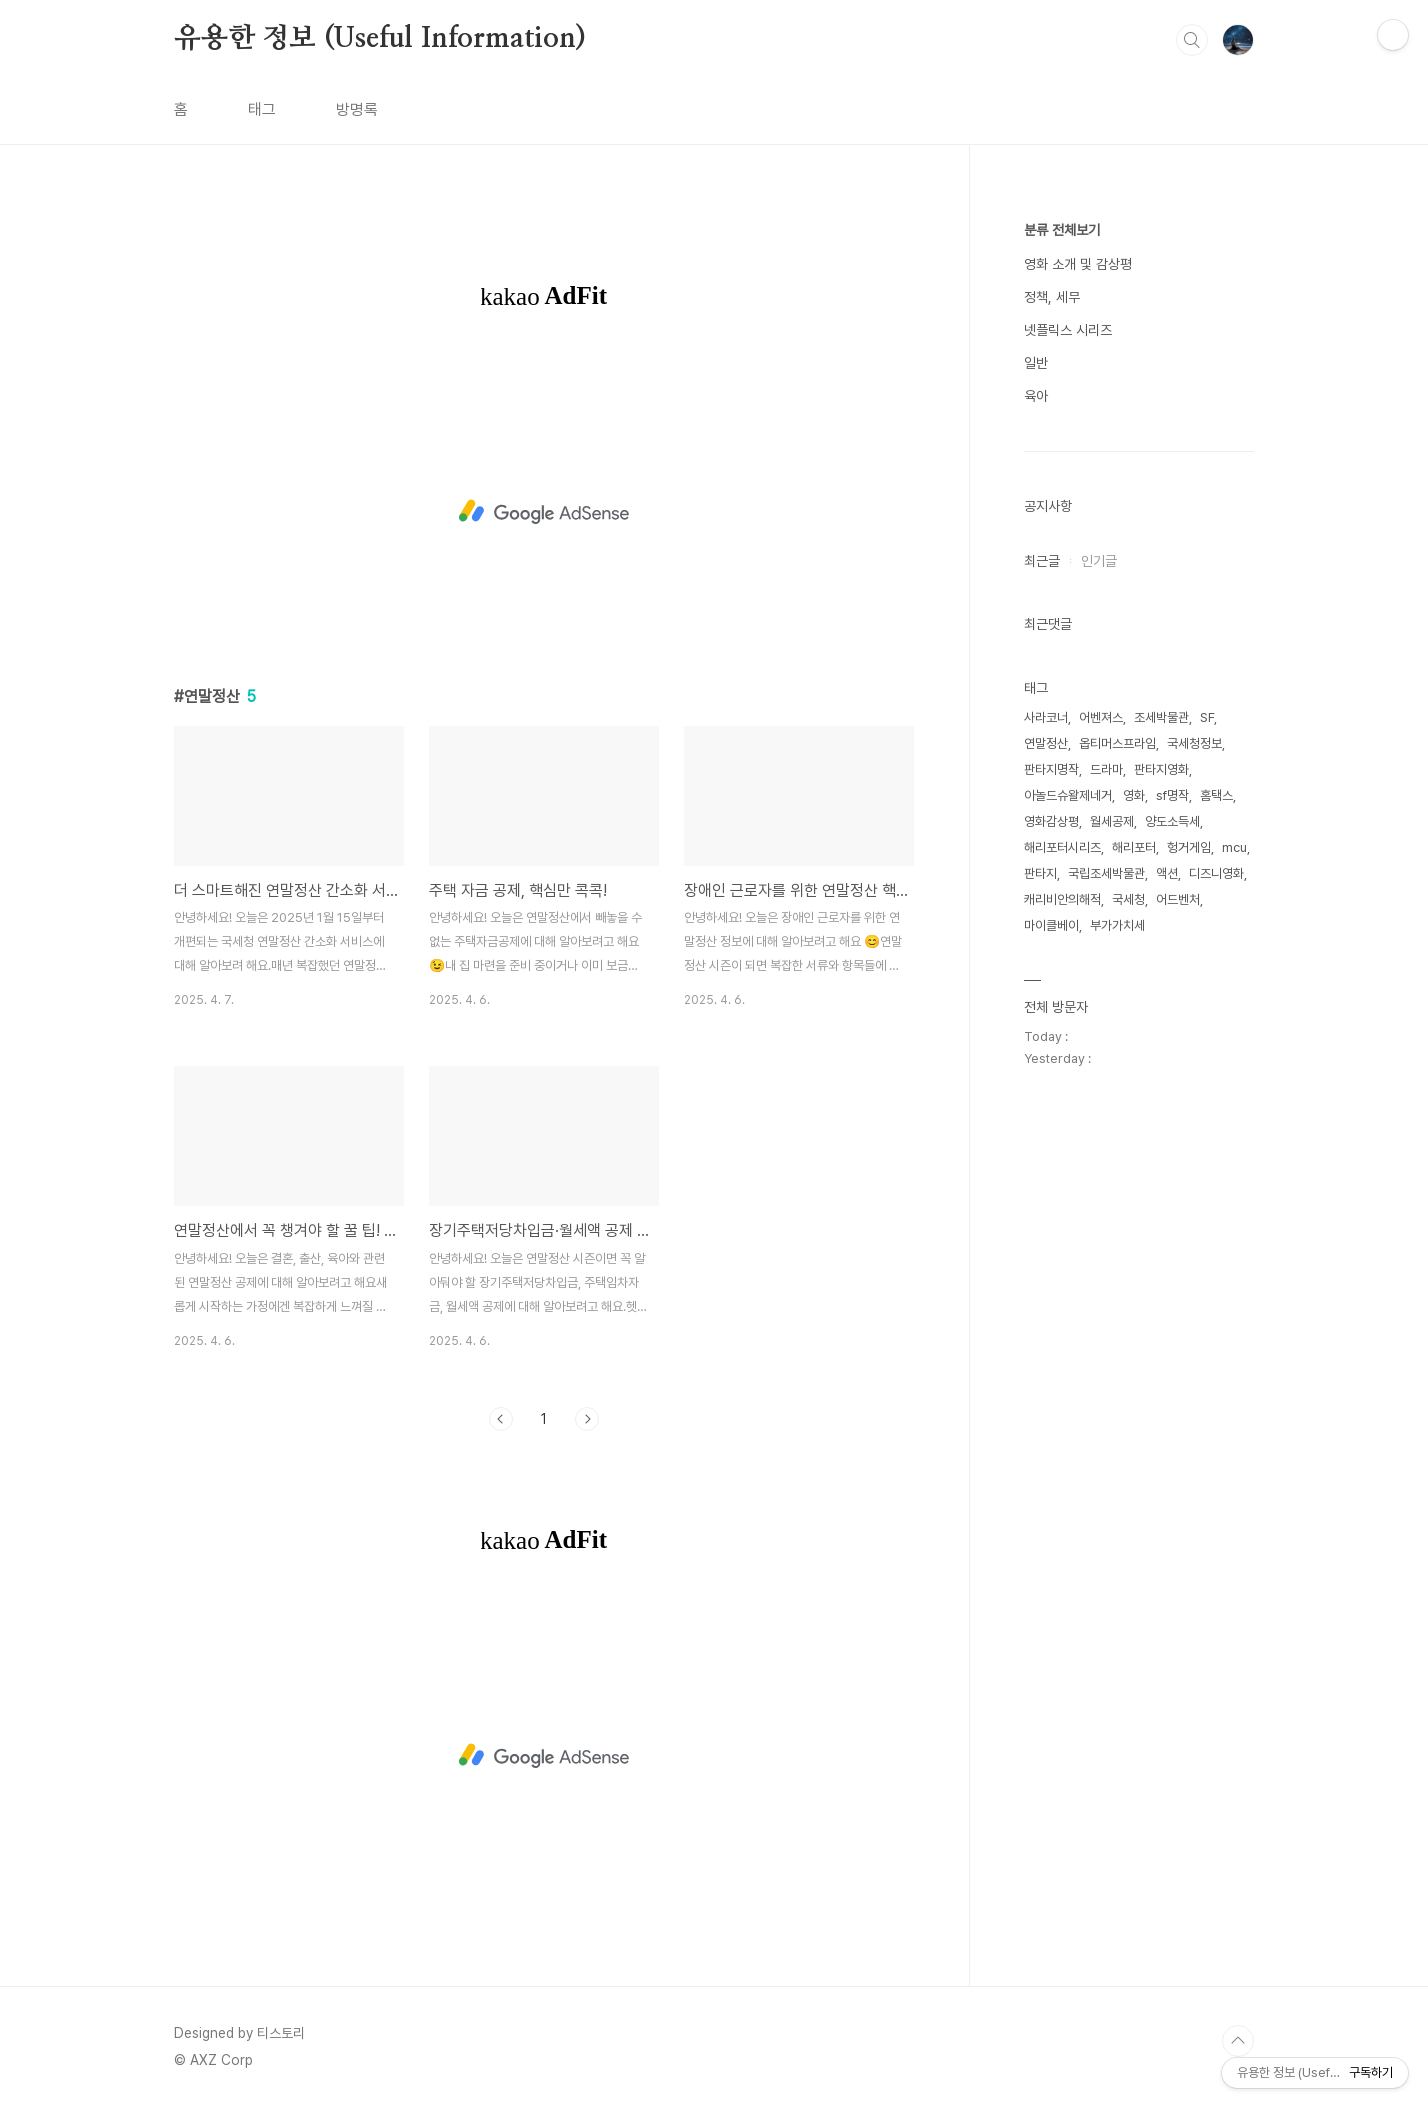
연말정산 (1046, 743)
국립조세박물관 (1106, 873)
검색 (1192, 40)
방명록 (357, 109)
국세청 (1128, 899)
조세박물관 (1161, 717)
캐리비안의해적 (1062, 899)
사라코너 (1046, 717)
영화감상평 (1051, 821)
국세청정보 (1194, 743)
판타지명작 (1051, 769)
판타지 (1040, 873)
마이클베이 (1051, 925)
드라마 (1106, 769)
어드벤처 (1178, 899)
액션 (1167, 873)
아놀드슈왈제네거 (1068, 795)
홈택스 (1216, 795)
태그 (262, 109)
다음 (587, 1419)
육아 (1036, 396)
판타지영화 (1161, 769)
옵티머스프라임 (1117, 743)
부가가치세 (1117, 925)
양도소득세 (1172, 821)
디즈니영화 (1216, 873)
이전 (501, 1419)
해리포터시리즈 (1062, 847)
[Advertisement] (544, 512)
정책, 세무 (1052, 297)
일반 (1036, 363)
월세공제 (1112, 821)
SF (1207, 717)
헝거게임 (1189, 847)
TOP (1238, 2041)
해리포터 (1134, 847)
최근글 (1042, 561)
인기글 (1099, 561)
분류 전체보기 (1062, 230)
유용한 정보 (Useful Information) (380, 39)
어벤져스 (1101, 717)
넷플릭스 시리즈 (1068, 330)
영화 (1134, 795)
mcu (1234, 847)
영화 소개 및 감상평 (1078, 264)
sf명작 (1172, 795)
